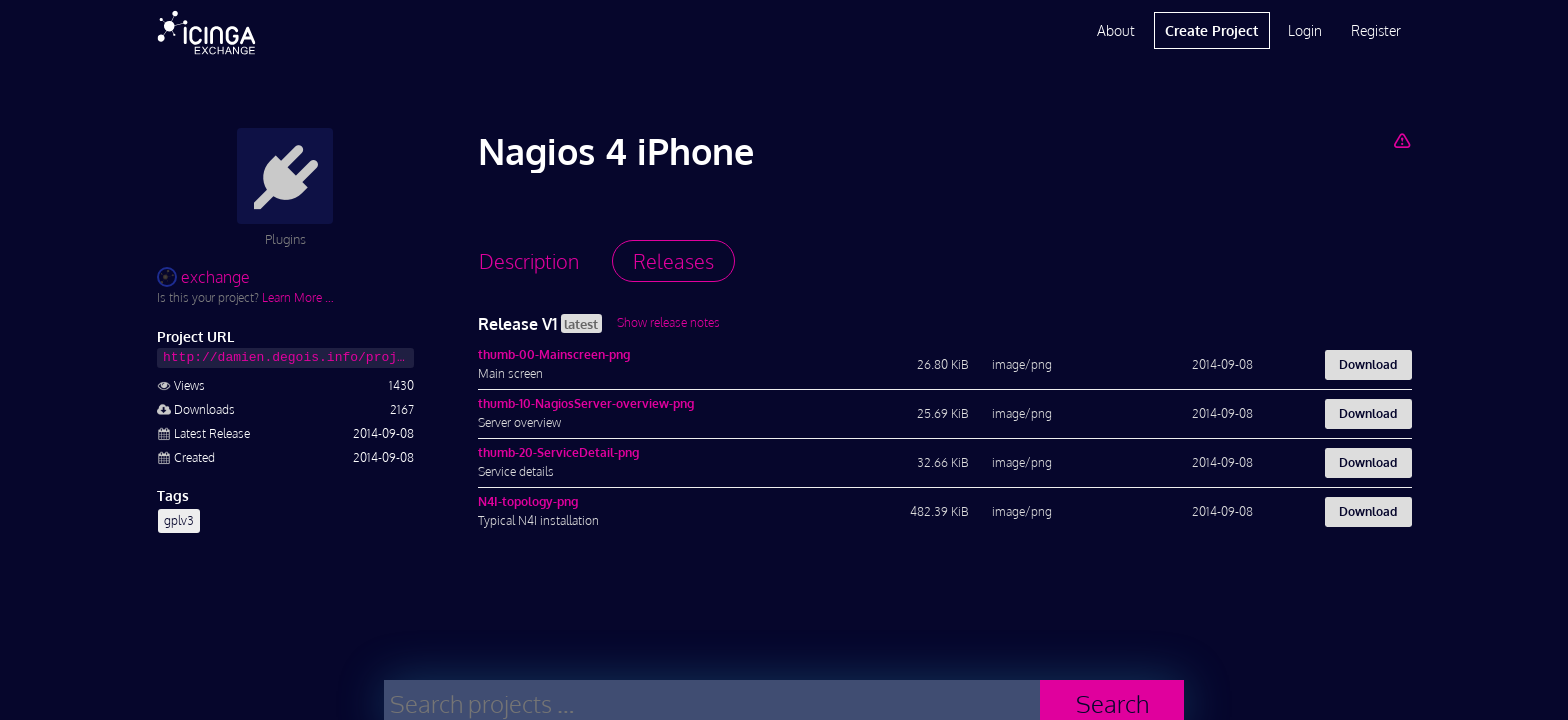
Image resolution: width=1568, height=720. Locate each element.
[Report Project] (1401, 140)
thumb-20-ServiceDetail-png (558, 452)
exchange (203, 277)
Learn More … (298, 297)
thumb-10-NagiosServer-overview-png (586, 403)
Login (1305, 30)
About (1116, 30)
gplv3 (179, 520)
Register (1376, 30)
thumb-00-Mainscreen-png (554, 354)
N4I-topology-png (528, 501)
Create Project (1211, 30)
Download (1368, 364)
